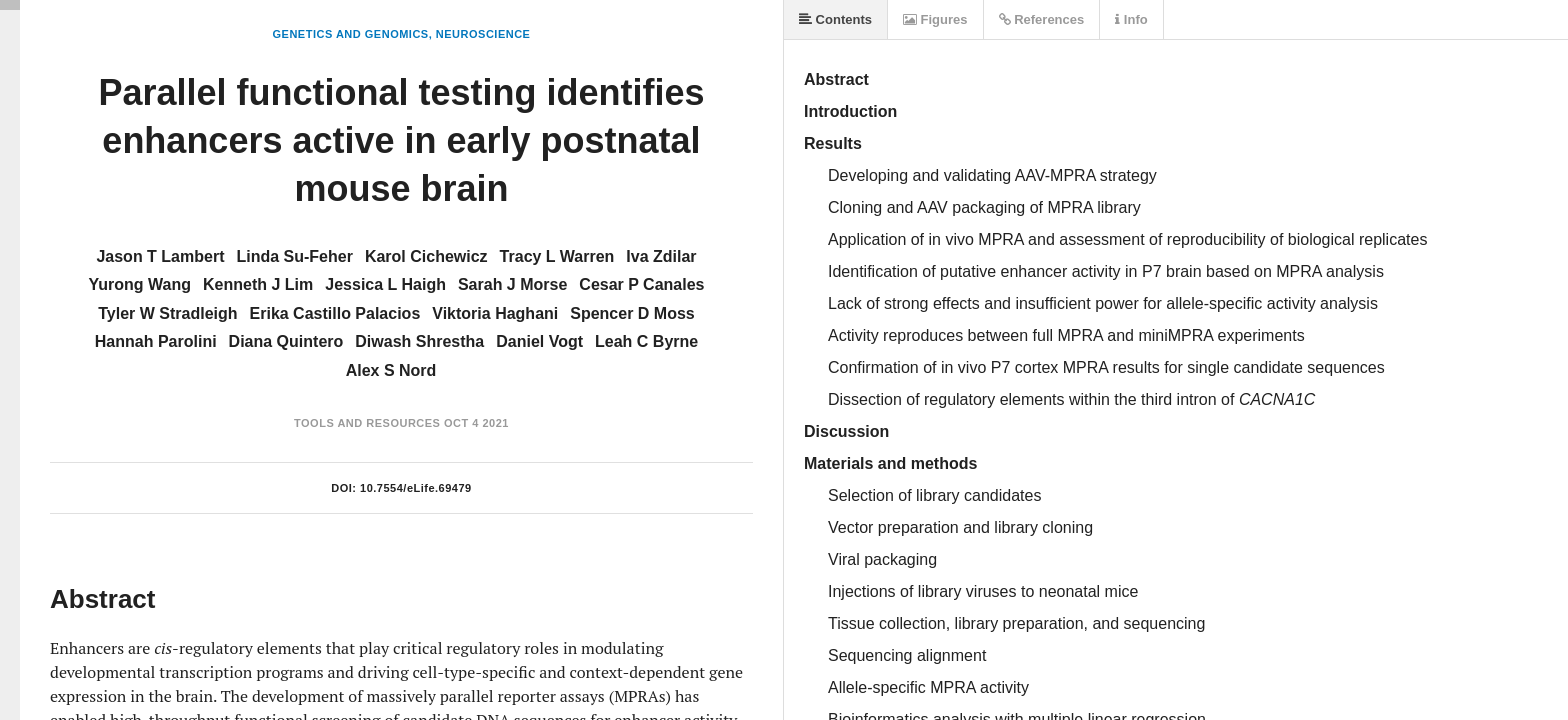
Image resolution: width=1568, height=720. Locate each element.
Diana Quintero (286, 341)
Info (1131, 19)
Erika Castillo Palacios (335, 313)
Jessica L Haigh (385, 284)
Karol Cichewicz (426, 256)
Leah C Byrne (646, 341)
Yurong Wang (140, 284)
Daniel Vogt (539, 341)
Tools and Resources (367, 423)
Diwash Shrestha (419, 341)
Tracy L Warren (557, 256)
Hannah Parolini (156, 341)
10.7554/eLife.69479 (416, 488)
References (1042, 19)
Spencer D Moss (632, 313)
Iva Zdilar (661, 256)
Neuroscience (483, 34)
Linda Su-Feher (294, 256)
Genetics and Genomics (351, 34)
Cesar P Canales (641, 284)
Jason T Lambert (160, 256)
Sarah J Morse (512, 284)
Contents (835, 19)
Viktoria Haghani (495, 313)
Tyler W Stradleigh (167, 313)
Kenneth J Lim (258, 284)
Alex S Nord (391, 370)
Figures (935, 19)
